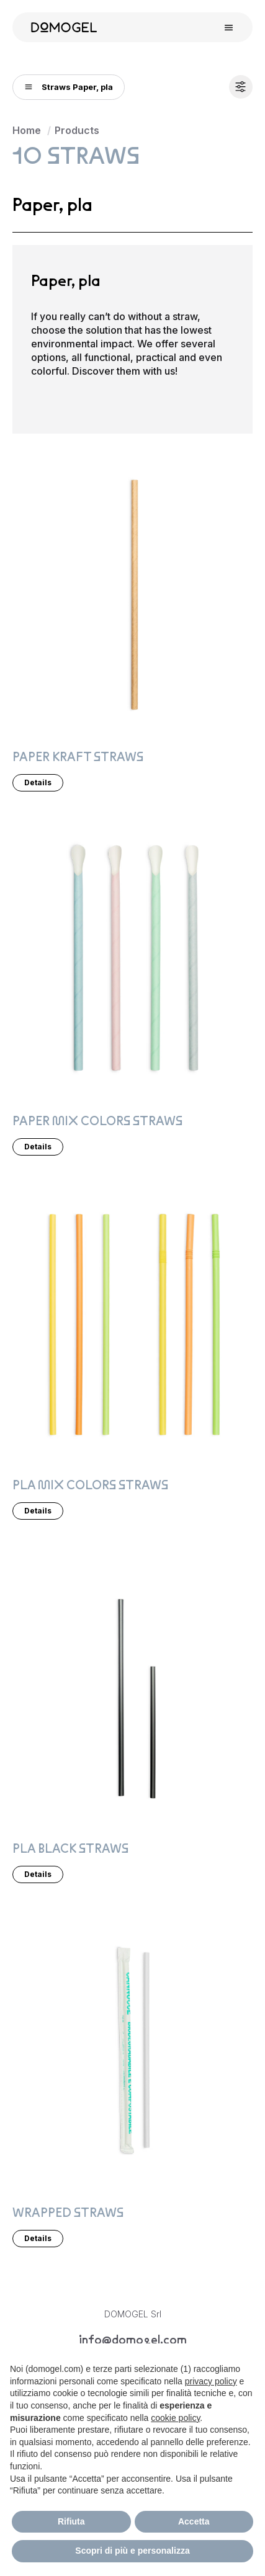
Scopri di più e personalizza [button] (132, 2551)
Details (38, 782)
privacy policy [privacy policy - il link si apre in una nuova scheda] (211, 2381)
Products (77, 130)
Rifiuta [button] (71, 2521)
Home (26, 130)
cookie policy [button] (175, 2418)
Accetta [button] (194, 2521)
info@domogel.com (133, 2340)
